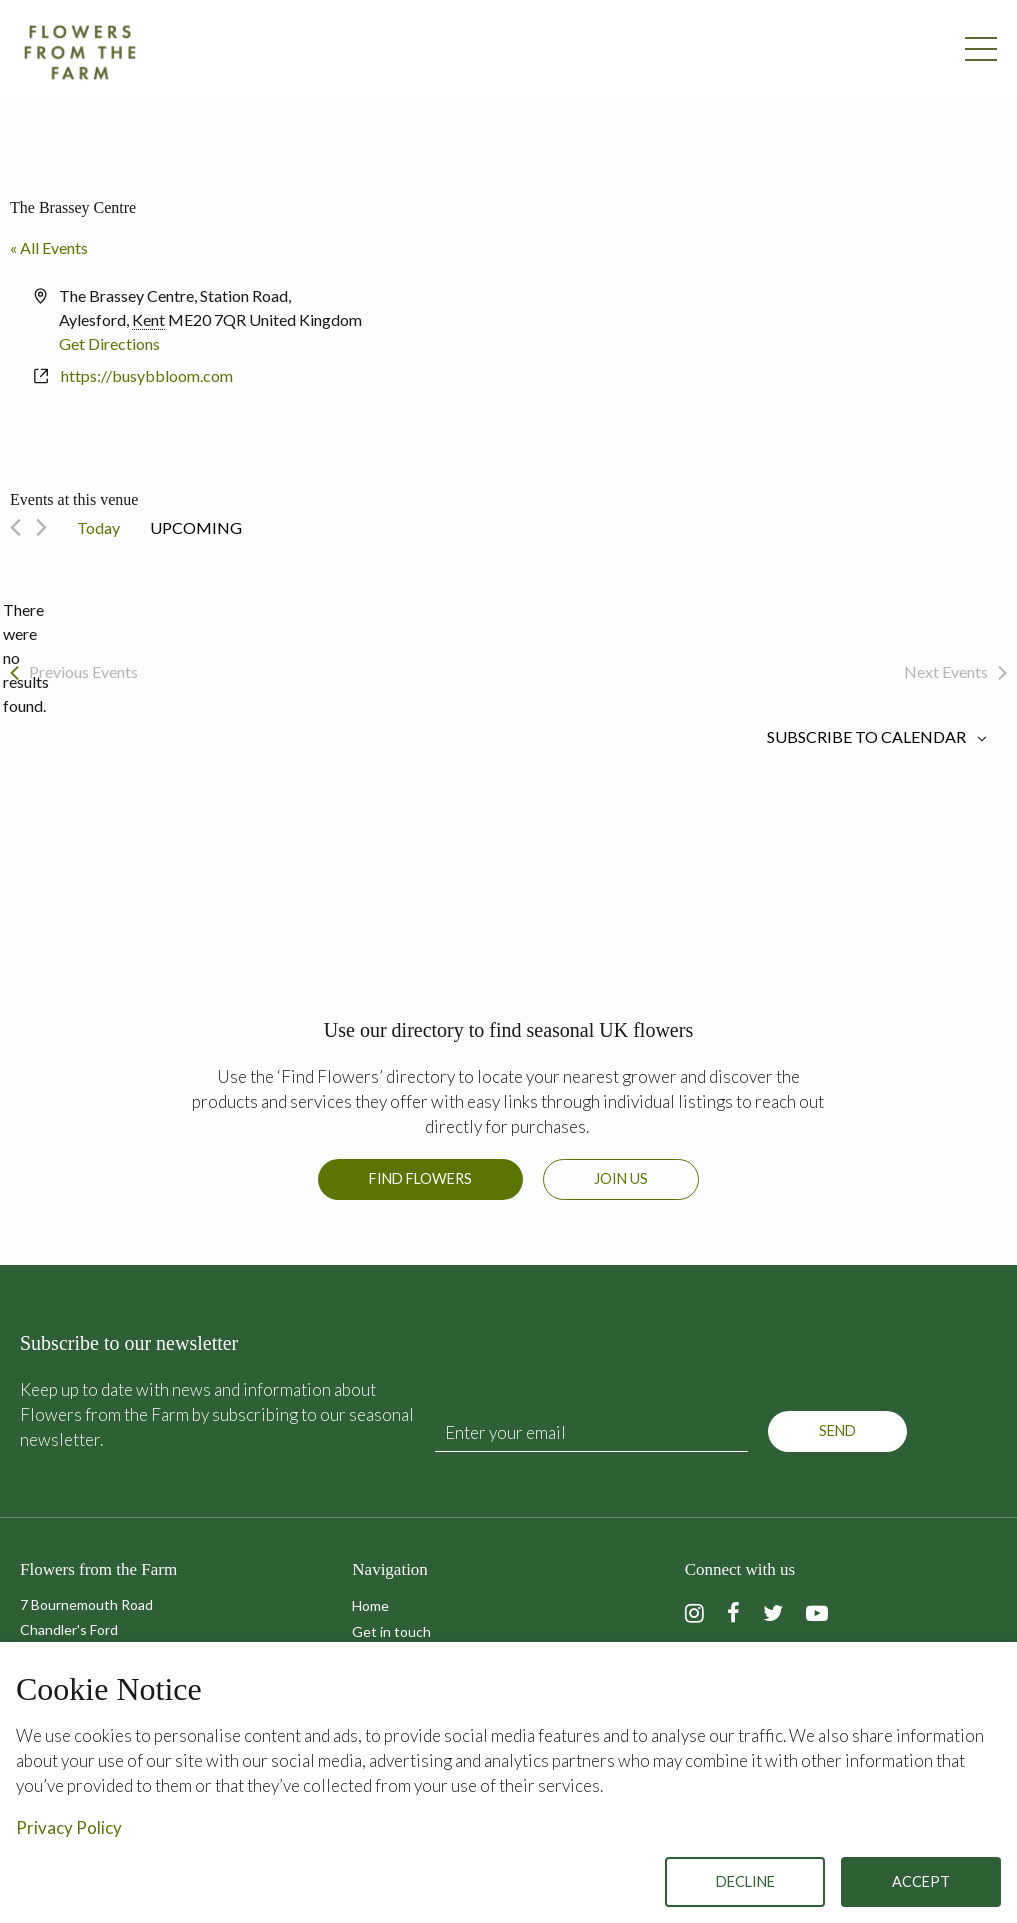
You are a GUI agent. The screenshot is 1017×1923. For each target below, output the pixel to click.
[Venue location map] (757, 359)
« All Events (49, 247)
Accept (921, 1881)
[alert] (26, 658)
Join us (621, 1178)
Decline (745, 1881)
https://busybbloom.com (147, 375)
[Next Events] (41, 527)
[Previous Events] (15, 527)
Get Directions (109, 343)
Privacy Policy (69, 1827)
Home (370, 1605)
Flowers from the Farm (80, 52)
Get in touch (391, 1631)
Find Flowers (420, 1178)
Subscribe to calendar (866, 737)
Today (98, 527)
